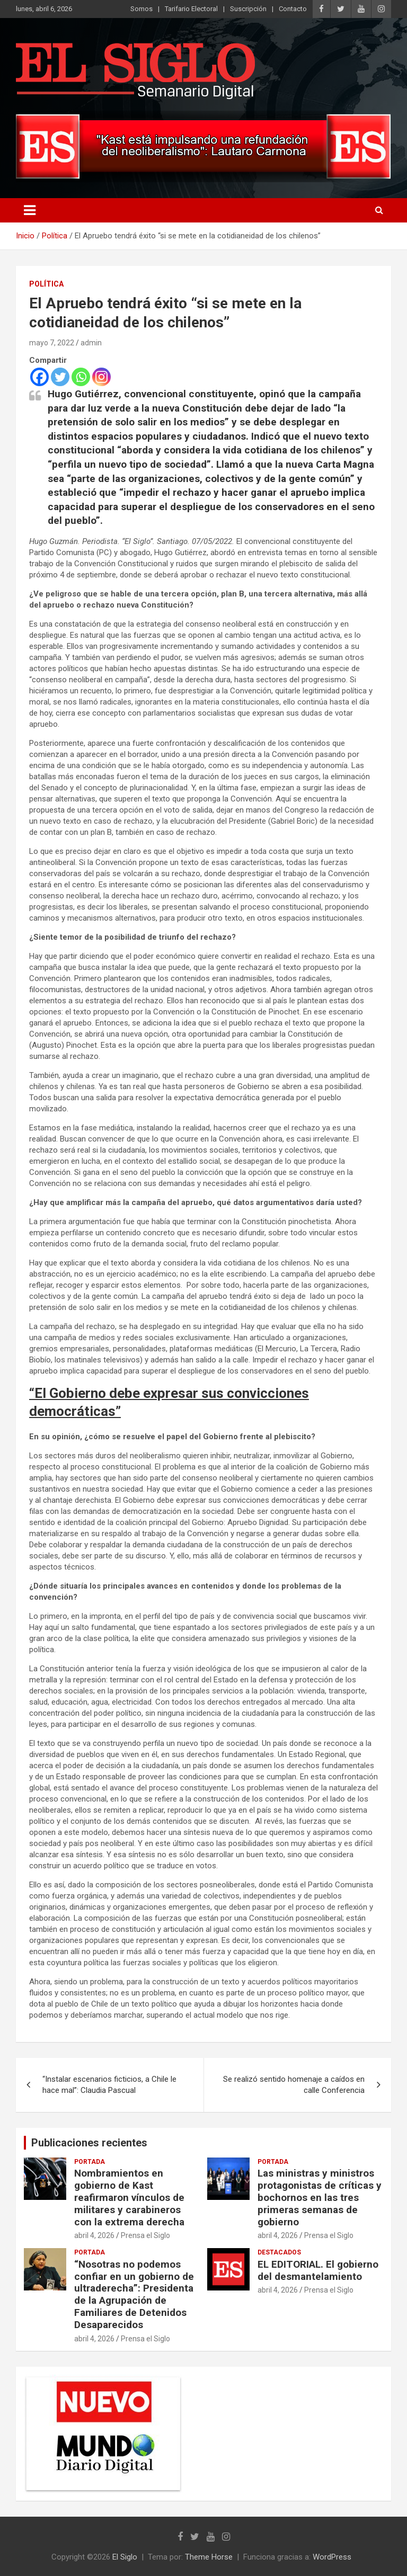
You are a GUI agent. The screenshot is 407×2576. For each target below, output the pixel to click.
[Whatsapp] (81, 377)
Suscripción (248, 9)
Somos (141, 9)
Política (46, 284)
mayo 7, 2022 (51, 342)
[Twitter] (60, 377)
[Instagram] (101, 377)
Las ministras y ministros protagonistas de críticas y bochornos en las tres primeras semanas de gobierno (320, 2197)
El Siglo (124, 2557)
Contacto (293, 9)
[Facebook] (39, 377)
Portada (89, 2161)
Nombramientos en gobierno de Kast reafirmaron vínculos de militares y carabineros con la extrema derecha (129, 2197)
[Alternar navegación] (29, 210)
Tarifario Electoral (191, 9)
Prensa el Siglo (145, 2235)
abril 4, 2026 (94, 2235)
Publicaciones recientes (89, 2142)
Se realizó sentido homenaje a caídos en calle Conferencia (294, 2084)
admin (91, 342)
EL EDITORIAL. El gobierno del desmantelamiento (318, 2270)
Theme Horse (209, 2557)
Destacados (279, 2252)
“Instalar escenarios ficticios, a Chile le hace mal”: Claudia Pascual (109, 2084)
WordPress (332, 2557)
